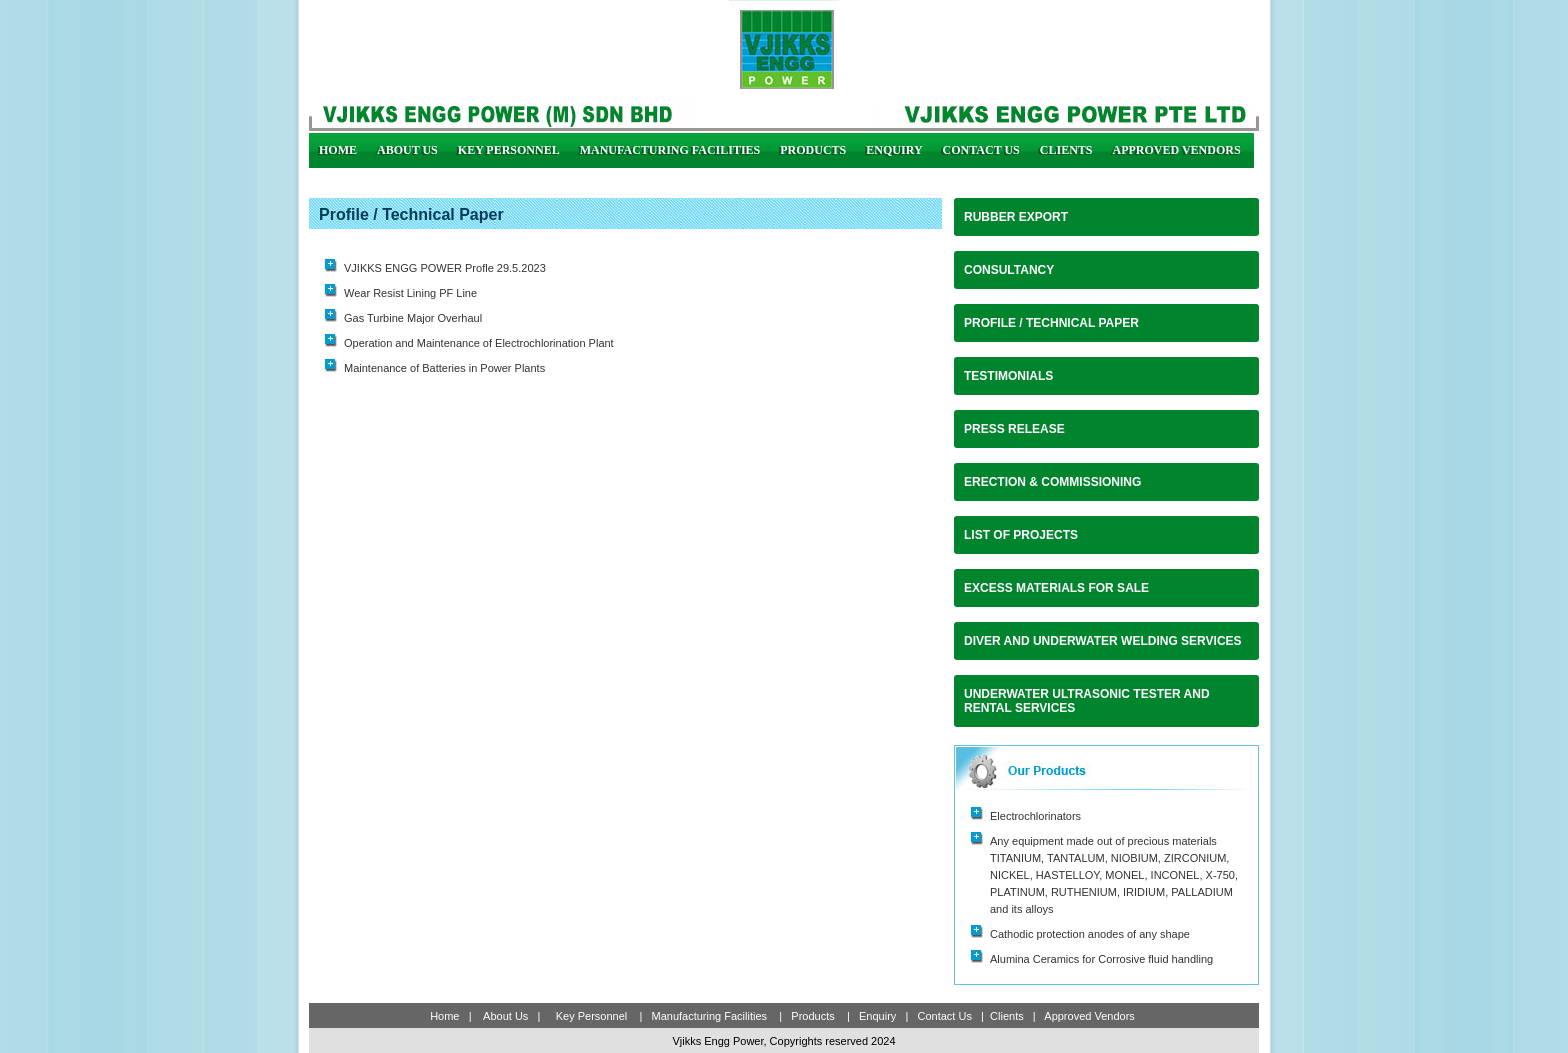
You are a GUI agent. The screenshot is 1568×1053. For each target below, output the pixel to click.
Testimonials (1008, 376)
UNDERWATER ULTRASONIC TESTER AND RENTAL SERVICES (1087, 701)
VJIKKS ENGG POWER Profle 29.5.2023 (445, 268)
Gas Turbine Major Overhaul (413, 318)
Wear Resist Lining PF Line (410, 293)
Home (338, 150)
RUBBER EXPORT (1016, 217)
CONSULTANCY (1009, 270)
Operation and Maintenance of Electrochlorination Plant (479, 343)
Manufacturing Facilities (670, 150)
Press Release (1014, 429)
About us (407, 150)
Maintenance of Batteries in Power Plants (444, 368)
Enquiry (894, 150)
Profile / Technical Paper (1051, 323)
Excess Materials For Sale (1056, 588)
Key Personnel (509, 150)
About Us (505, 1016)
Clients (1066, 150)
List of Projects (1021, 535)
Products (813, 150)
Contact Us (981, 150)
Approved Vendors (1176, 150)
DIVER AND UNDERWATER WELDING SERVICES (1103, 641)
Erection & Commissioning (1052, 482)
